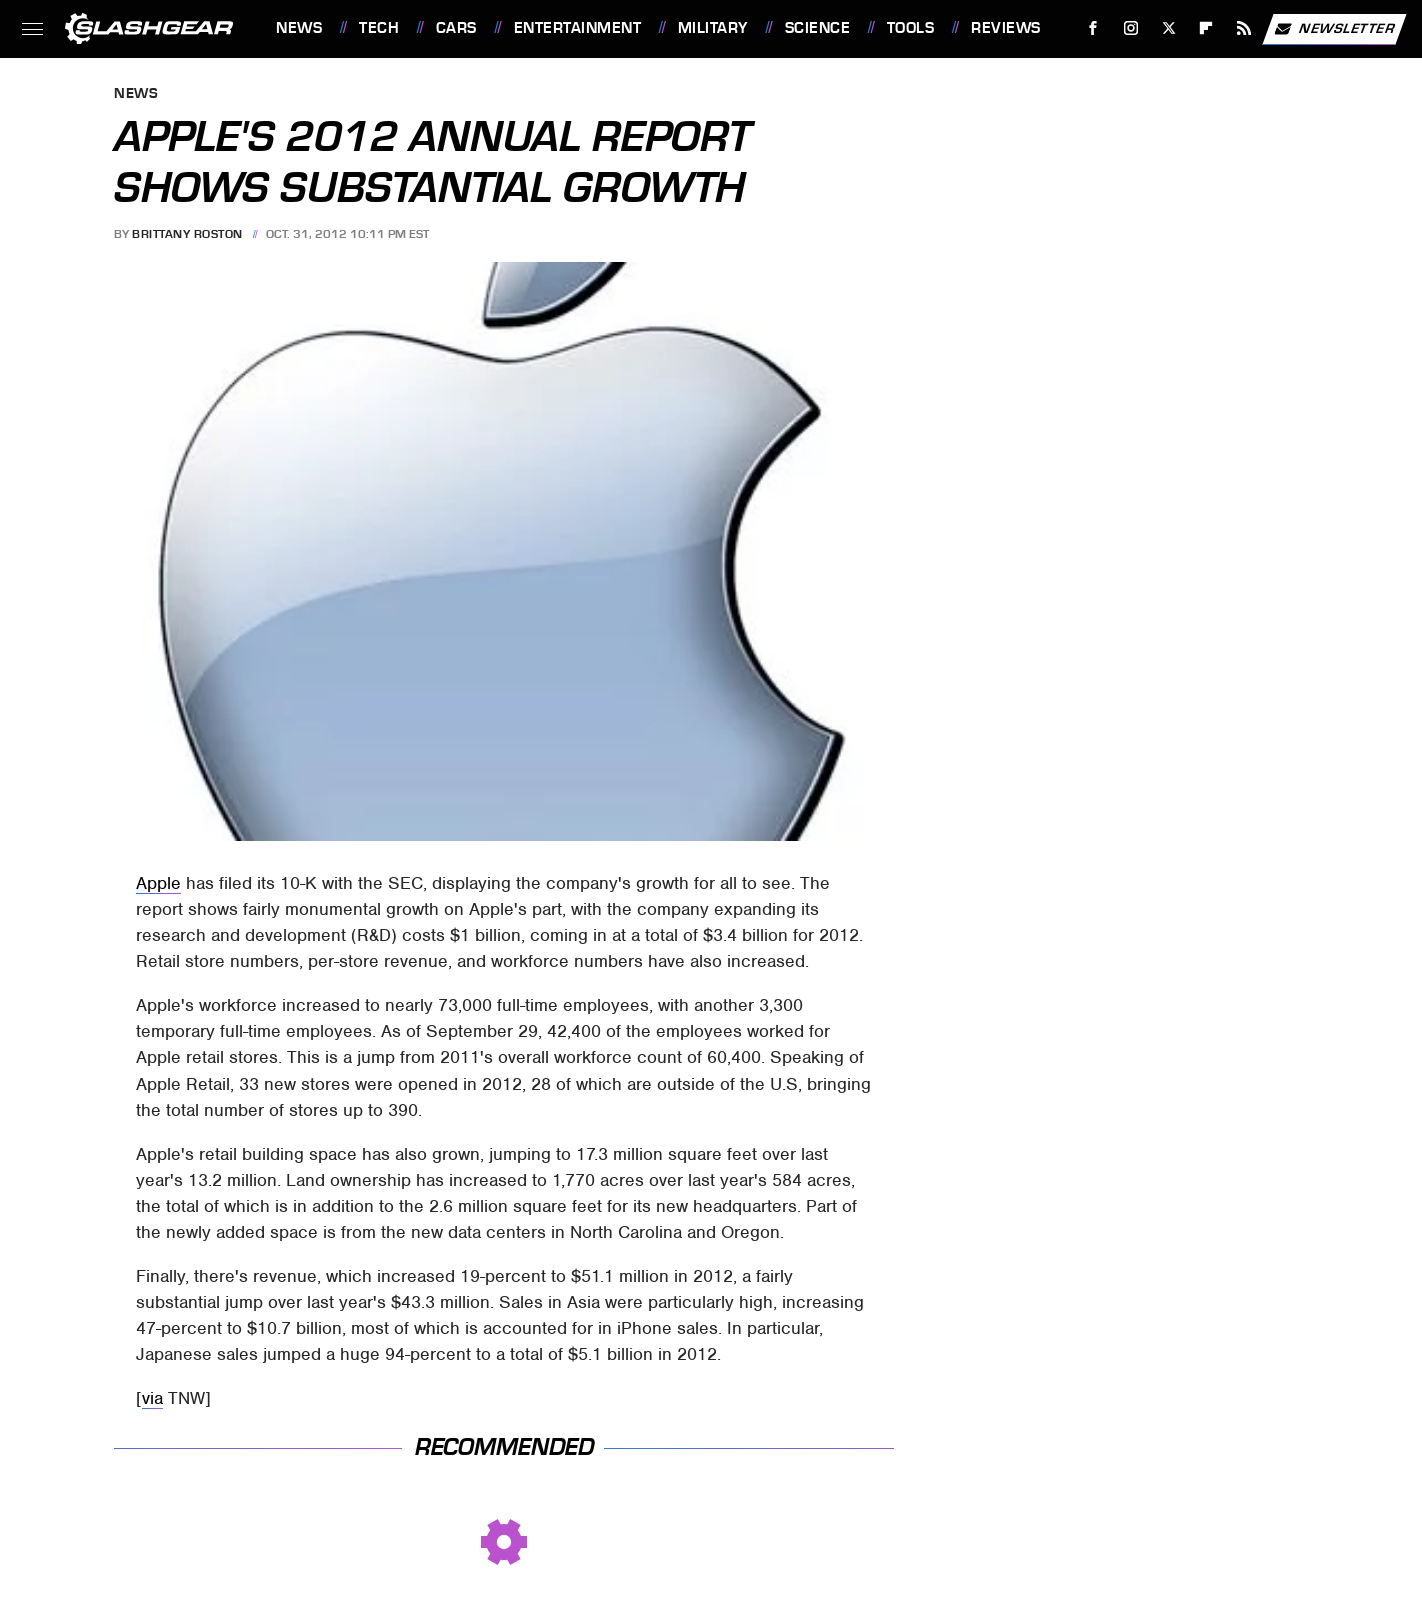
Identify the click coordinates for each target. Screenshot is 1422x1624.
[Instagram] (1131, 28)
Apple (158, 883)
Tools (911, 28)
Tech (379, 28)
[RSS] (1244, 28)
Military (713, 28)
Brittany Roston (187, 234)
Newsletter (1334, 29)
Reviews (1006, 28)
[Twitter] (1168, 28)
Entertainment (578, 28)
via (152, 1398)
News (299, 28)
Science (818, 28)
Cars (456, 28)
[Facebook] (1093, 28)
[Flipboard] (1206, 28)
